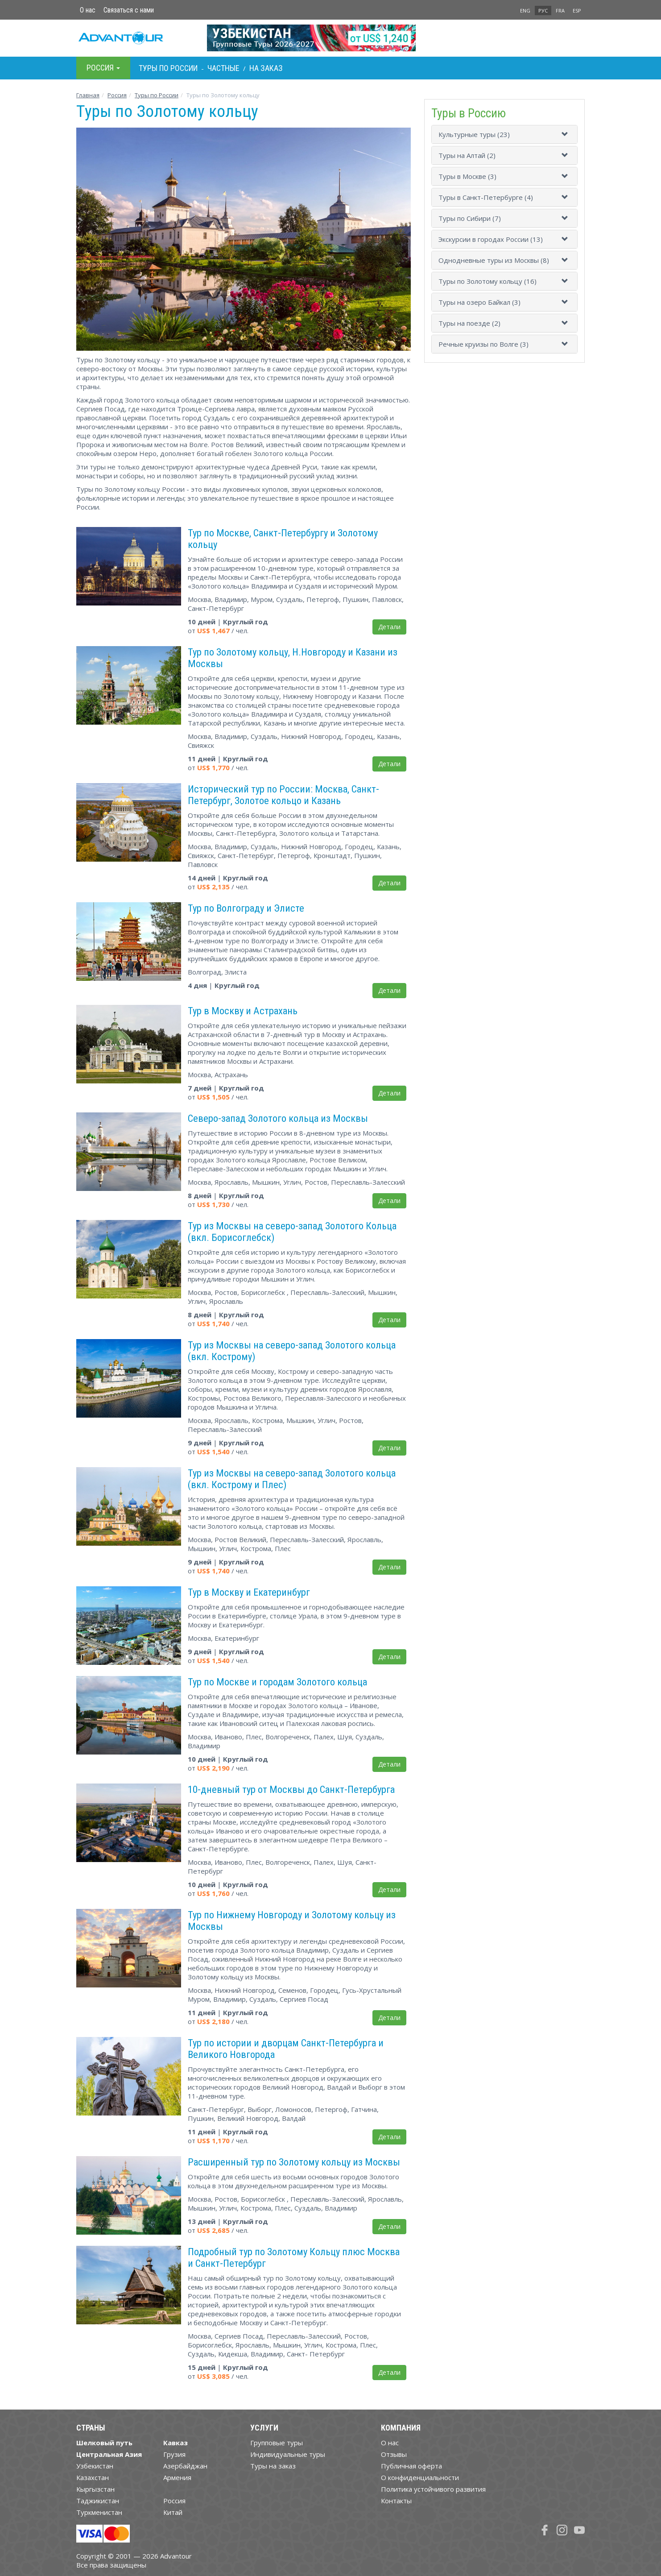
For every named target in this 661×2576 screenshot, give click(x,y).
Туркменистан (99, 2512)
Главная (87, 95)
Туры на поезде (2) (469, 323)
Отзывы (394, 2454)
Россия (174, 2500)
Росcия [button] (103, 67)
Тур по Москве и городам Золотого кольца (277, 1682)
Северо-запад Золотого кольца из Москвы (278, 1118)
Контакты (396, 2500)
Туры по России (156, 95)
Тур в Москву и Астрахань (242, 1010)
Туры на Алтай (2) (467, 155)
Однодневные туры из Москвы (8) (493, 260)
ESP (577, 10)
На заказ (266, 68)
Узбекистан (94, 2465)
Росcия (117, 95)
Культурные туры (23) (474, 134)
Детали (389, 626)
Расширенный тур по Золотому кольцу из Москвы (294, 2162)
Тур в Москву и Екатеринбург (249, 1592)
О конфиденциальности (420, 2477)
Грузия (174, 2454)
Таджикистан (97, 2500)
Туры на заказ (273, 2465)
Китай (172, 2512)
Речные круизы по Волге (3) (483, 344)
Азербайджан (185, 2465)
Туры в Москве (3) (467, 176)
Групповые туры (276, 2442)
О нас (87, 10)
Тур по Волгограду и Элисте (246, 908)
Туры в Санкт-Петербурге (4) (485, 197)
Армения (177, 2477)
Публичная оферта (411, 2465)
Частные (223, 68)
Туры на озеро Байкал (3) (479, 302)
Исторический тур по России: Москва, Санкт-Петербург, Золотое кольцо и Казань (283, 794)
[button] (566, 134)
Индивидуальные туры (287, 2454)
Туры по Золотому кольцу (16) (487, 281)
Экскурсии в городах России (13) (490, 239)
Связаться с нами (128, 10)
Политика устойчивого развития (433, 2489)
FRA (560, 10)
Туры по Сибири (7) (469, 218)
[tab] (504, 134)
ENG (525, 10)
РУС (543, 10)
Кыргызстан (95, 2489)
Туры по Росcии (168, 68)
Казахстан (92, 2477)
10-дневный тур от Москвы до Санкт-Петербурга (291, 1789)
